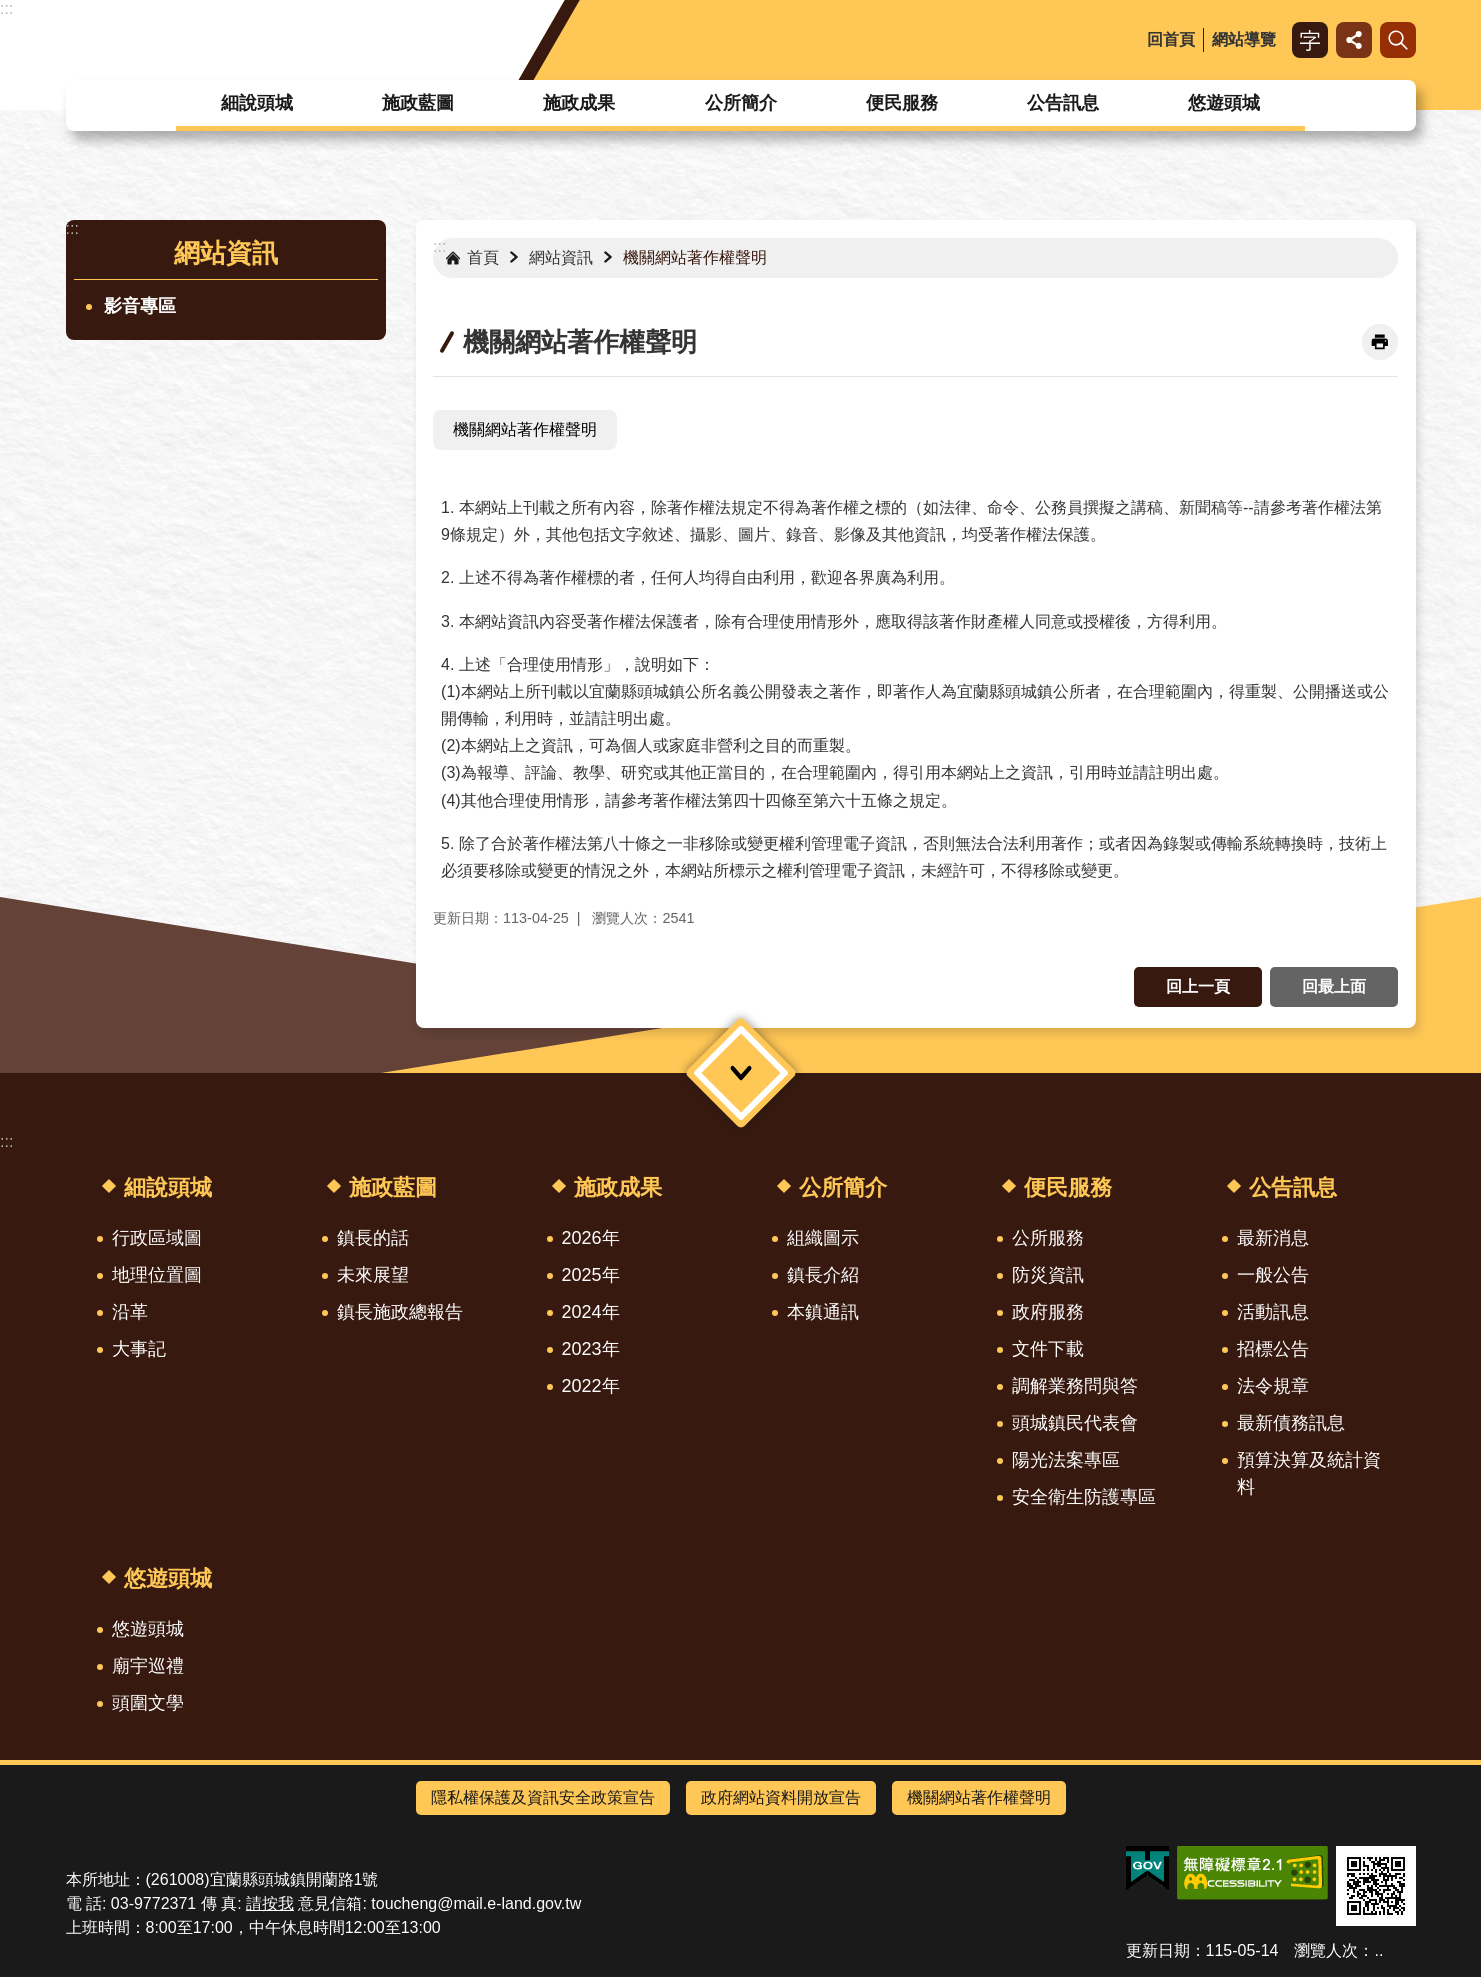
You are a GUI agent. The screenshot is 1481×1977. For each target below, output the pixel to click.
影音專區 (140, 306)
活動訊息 (1273, 1312)
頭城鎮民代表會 (1075, 1423)
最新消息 (1273, 1238)
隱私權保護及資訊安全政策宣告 (543, 1797)
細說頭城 (257, 103)
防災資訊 (1048, 1275)
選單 (740, 1072)
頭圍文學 (148, 1703)
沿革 (130, 1312)
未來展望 (373, 1275)
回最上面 (1334, 986)
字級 (1310, 40)
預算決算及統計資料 (1309, 1473)
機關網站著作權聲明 (695, 257)
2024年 (591, 1312)
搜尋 (1398, 40)
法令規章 (1273, 1386)
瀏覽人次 (1326, 1950)
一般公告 (1273, 1275)
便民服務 (902, 103)
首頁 (483, 257)
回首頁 (1171, 39)
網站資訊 (226, 253)
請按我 (270, 1903)
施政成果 (579, 103)
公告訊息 (1063, 103)
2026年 (591, 1238)
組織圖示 (823, 1238)
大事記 (139, 1349)
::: (6, 8)
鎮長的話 (373, 1238)
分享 (1354, 40)
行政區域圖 (157, 1238)
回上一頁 (1198, 986)
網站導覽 (1244, 39)
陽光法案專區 (1066, 1460)
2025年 (591, 1275)
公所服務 (1048, 1238)
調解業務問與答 (1075, 1386)
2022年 (591, 1386)
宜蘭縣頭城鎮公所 (229, 40)
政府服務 (1048, 1312)
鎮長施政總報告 (400, 1312)
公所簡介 (741, 103)
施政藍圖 (418, 103)
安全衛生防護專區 (1084, 1497)
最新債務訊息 (1291, 1423)
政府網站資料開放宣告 (781, 1797)
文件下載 (1048, 1349)
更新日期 (1158, 1950)
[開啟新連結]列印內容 (1380, 342)
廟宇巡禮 (148, 1666)
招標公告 (1273, 1349)
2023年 (591, 1349)
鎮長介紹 (823, 1275)
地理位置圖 (157, 1275)
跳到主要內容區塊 (10, 10)
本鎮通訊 (823, 1312)
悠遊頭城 (1224, 103)
